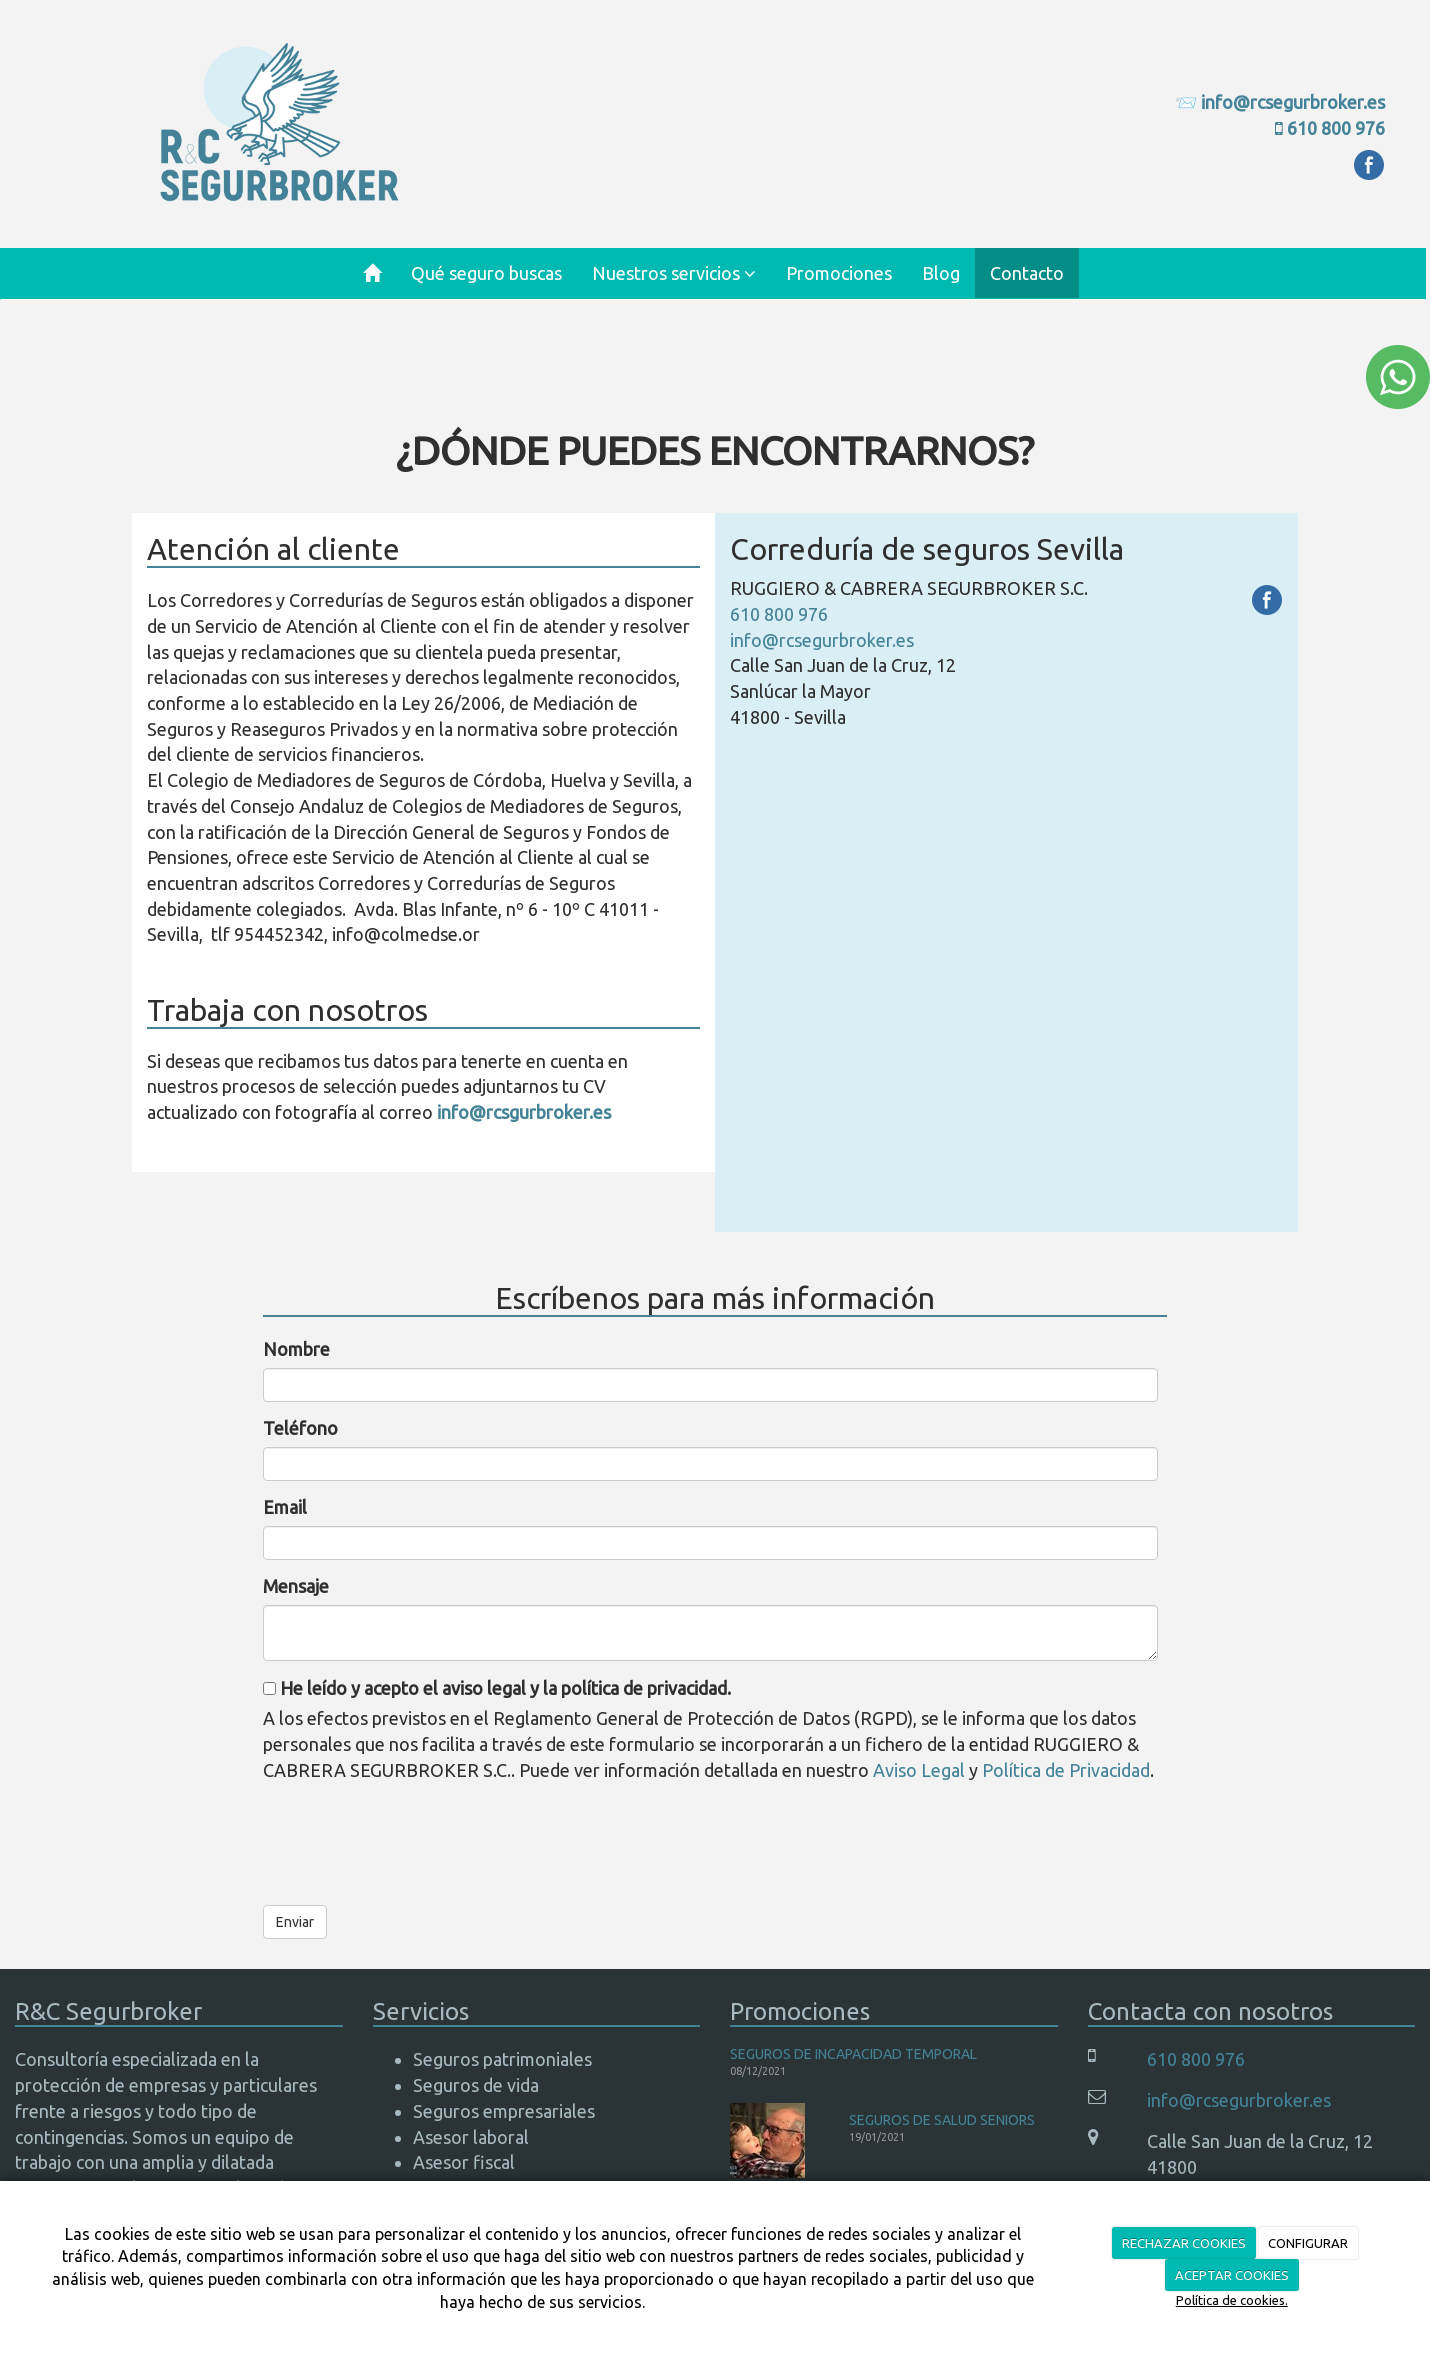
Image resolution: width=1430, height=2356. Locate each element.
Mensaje (296, 1586)
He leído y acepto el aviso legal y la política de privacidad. (497, 1688)
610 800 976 (1336, 128)
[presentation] (415, 1837)
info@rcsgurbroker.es (524, 1112)
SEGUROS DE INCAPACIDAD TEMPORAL (853, 2054)
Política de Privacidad (1066, 1770)
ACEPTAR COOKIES (1232, 2275)
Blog (941, 273)
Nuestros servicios (674, 273)
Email (285, 1507)
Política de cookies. (1232, 2300)
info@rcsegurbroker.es (822, 640)
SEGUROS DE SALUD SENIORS (942, 2120)
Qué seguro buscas (486, 273)
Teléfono (300, 1428)
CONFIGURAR (1308, 2243)
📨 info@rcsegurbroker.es (1280, 102)
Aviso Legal (919, 1770)
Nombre (296, 1349)
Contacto (1027, 273)
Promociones (839, 273)
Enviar (295, 1922)
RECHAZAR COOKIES (1184, 2243)
